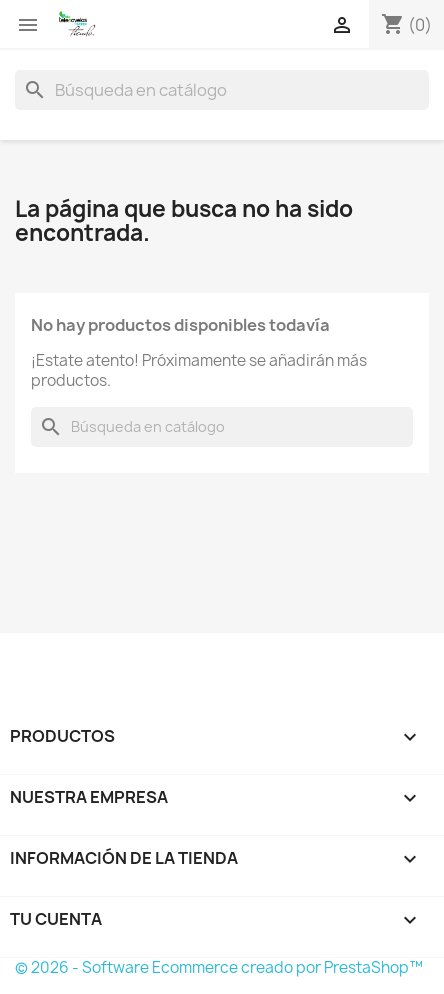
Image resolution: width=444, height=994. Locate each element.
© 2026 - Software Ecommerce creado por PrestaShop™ (219, 967)
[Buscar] (222, 90)
